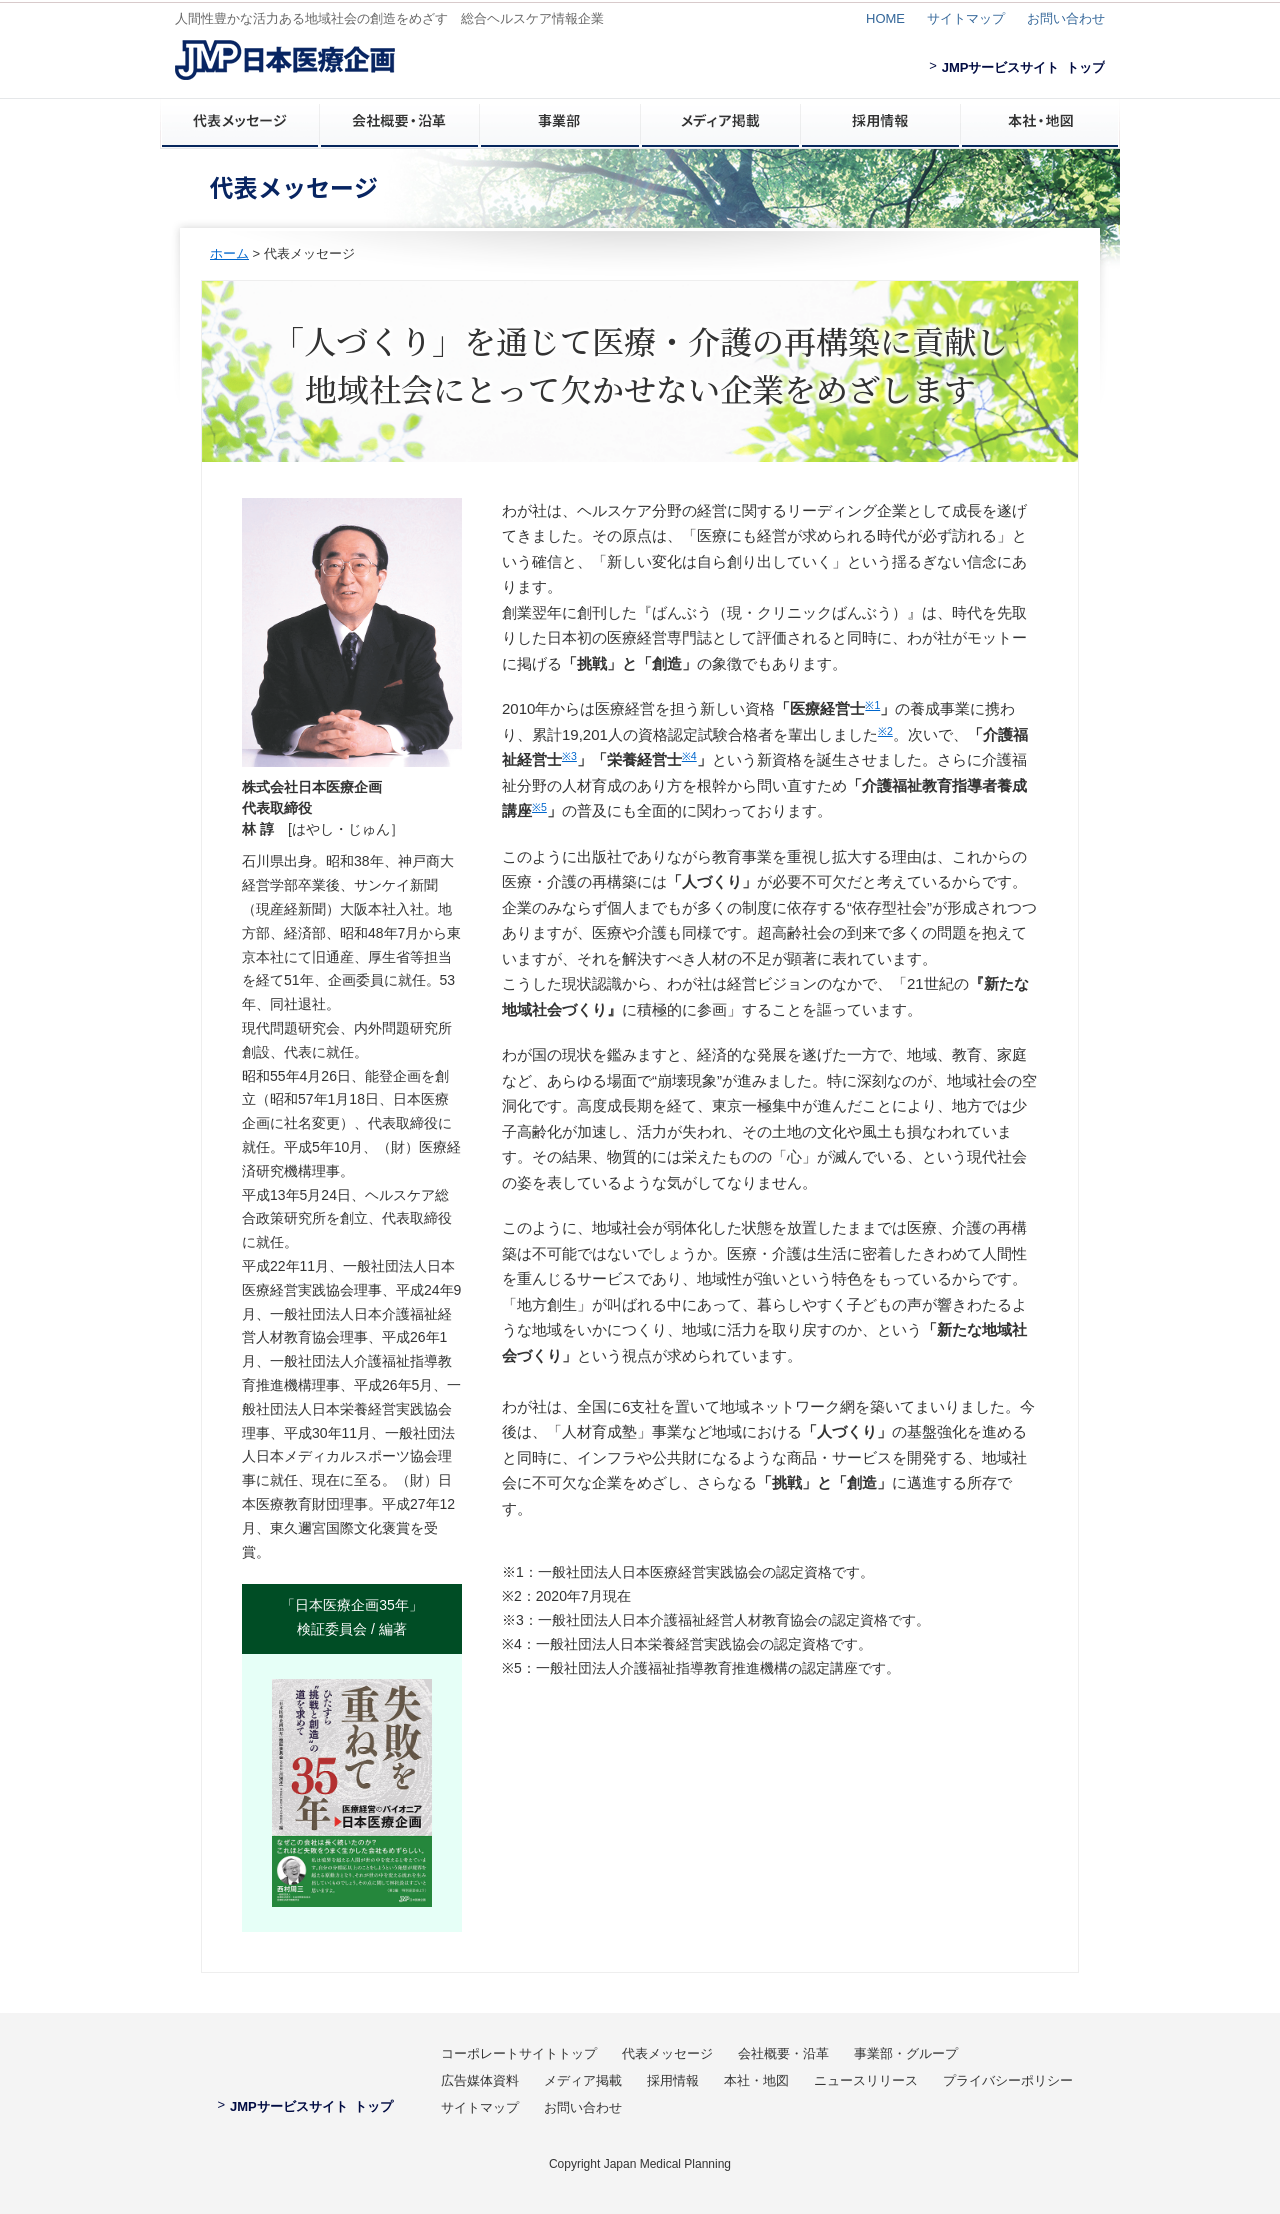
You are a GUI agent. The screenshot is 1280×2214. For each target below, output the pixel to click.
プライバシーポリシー (1008, 2080)
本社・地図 (756, 2080)
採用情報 (673, 2080)
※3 (569, 756)
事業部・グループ (906, 2053)
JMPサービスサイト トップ (1017, 67)
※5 (539, 807)
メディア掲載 (583, 2080)
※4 (689, 756)
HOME (885, 18)
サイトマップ (966, 18)
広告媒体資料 (480, 2080)
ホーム (229, 253)
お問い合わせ (1066, 18)
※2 (885, 731)
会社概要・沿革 (783, 2053)
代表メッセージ (667, 2053)
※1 (872, 705)
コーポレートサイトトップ (519, 2053)
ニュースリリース (866, 2080)
